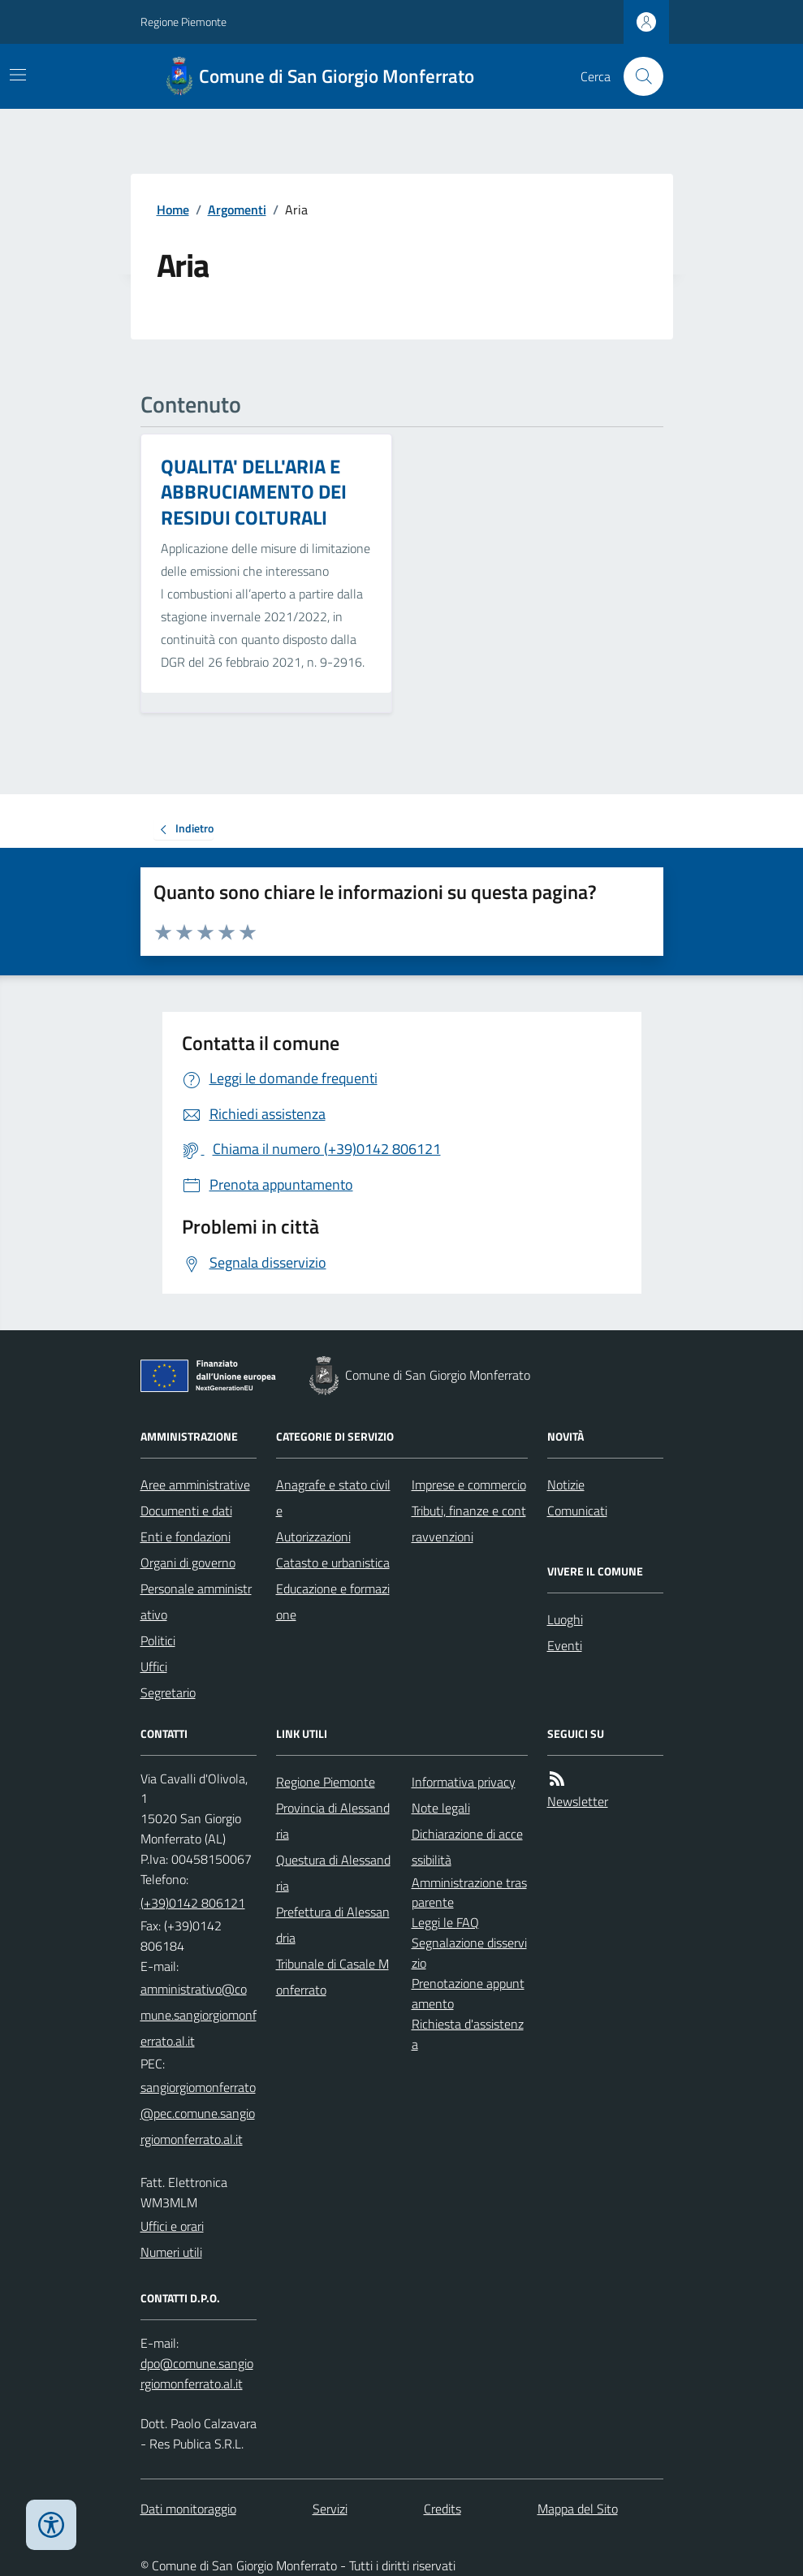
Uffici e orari (172, 2226)
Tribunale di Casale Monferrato (332, 1976)
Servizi (330, 2508)
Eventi (564, 1645)
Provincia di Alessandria (333, 1820)
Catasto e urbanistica (333, 1562)
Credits (442, 2508)
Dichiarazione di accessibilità (467, 1846)
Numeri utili (171, 2252)
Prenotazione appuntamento (468, 1993)
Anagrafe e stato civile (333, 1497)
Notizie (566, 1484)
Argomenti (237, 209)
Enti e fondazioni (185, 1536)
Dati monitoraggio (188, 2508)
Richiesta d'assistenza (468, 2034)
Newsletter (577, 1801)
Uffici (153, 1666)
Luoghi (565, 1619)
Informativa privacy (464, 1782)
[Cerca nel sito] (637, 76)
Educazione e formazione (333, 1601)
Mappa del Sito (577, 2508)
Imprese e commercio (469, 1484)
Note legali (441, 1807)
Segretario (168, 1692)
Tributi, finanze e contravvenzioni (469, 1523)
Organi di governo (187, 1562)
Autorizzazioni (313, 1536)
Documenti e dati (186, 1510)
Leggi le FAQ (445, 1922)
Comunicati (577, 1510)
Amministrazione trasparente (469, 1893)
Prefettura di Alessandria (333, 1924)
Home (173, 209)
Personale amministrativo (196, 1601)
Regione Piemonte (183, 21)
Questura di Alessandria (333, 1872)
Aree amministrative (195, 1484)
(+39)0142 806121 (192, 1903)
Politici (157, 1640)
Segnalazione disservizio (469, 1953)
